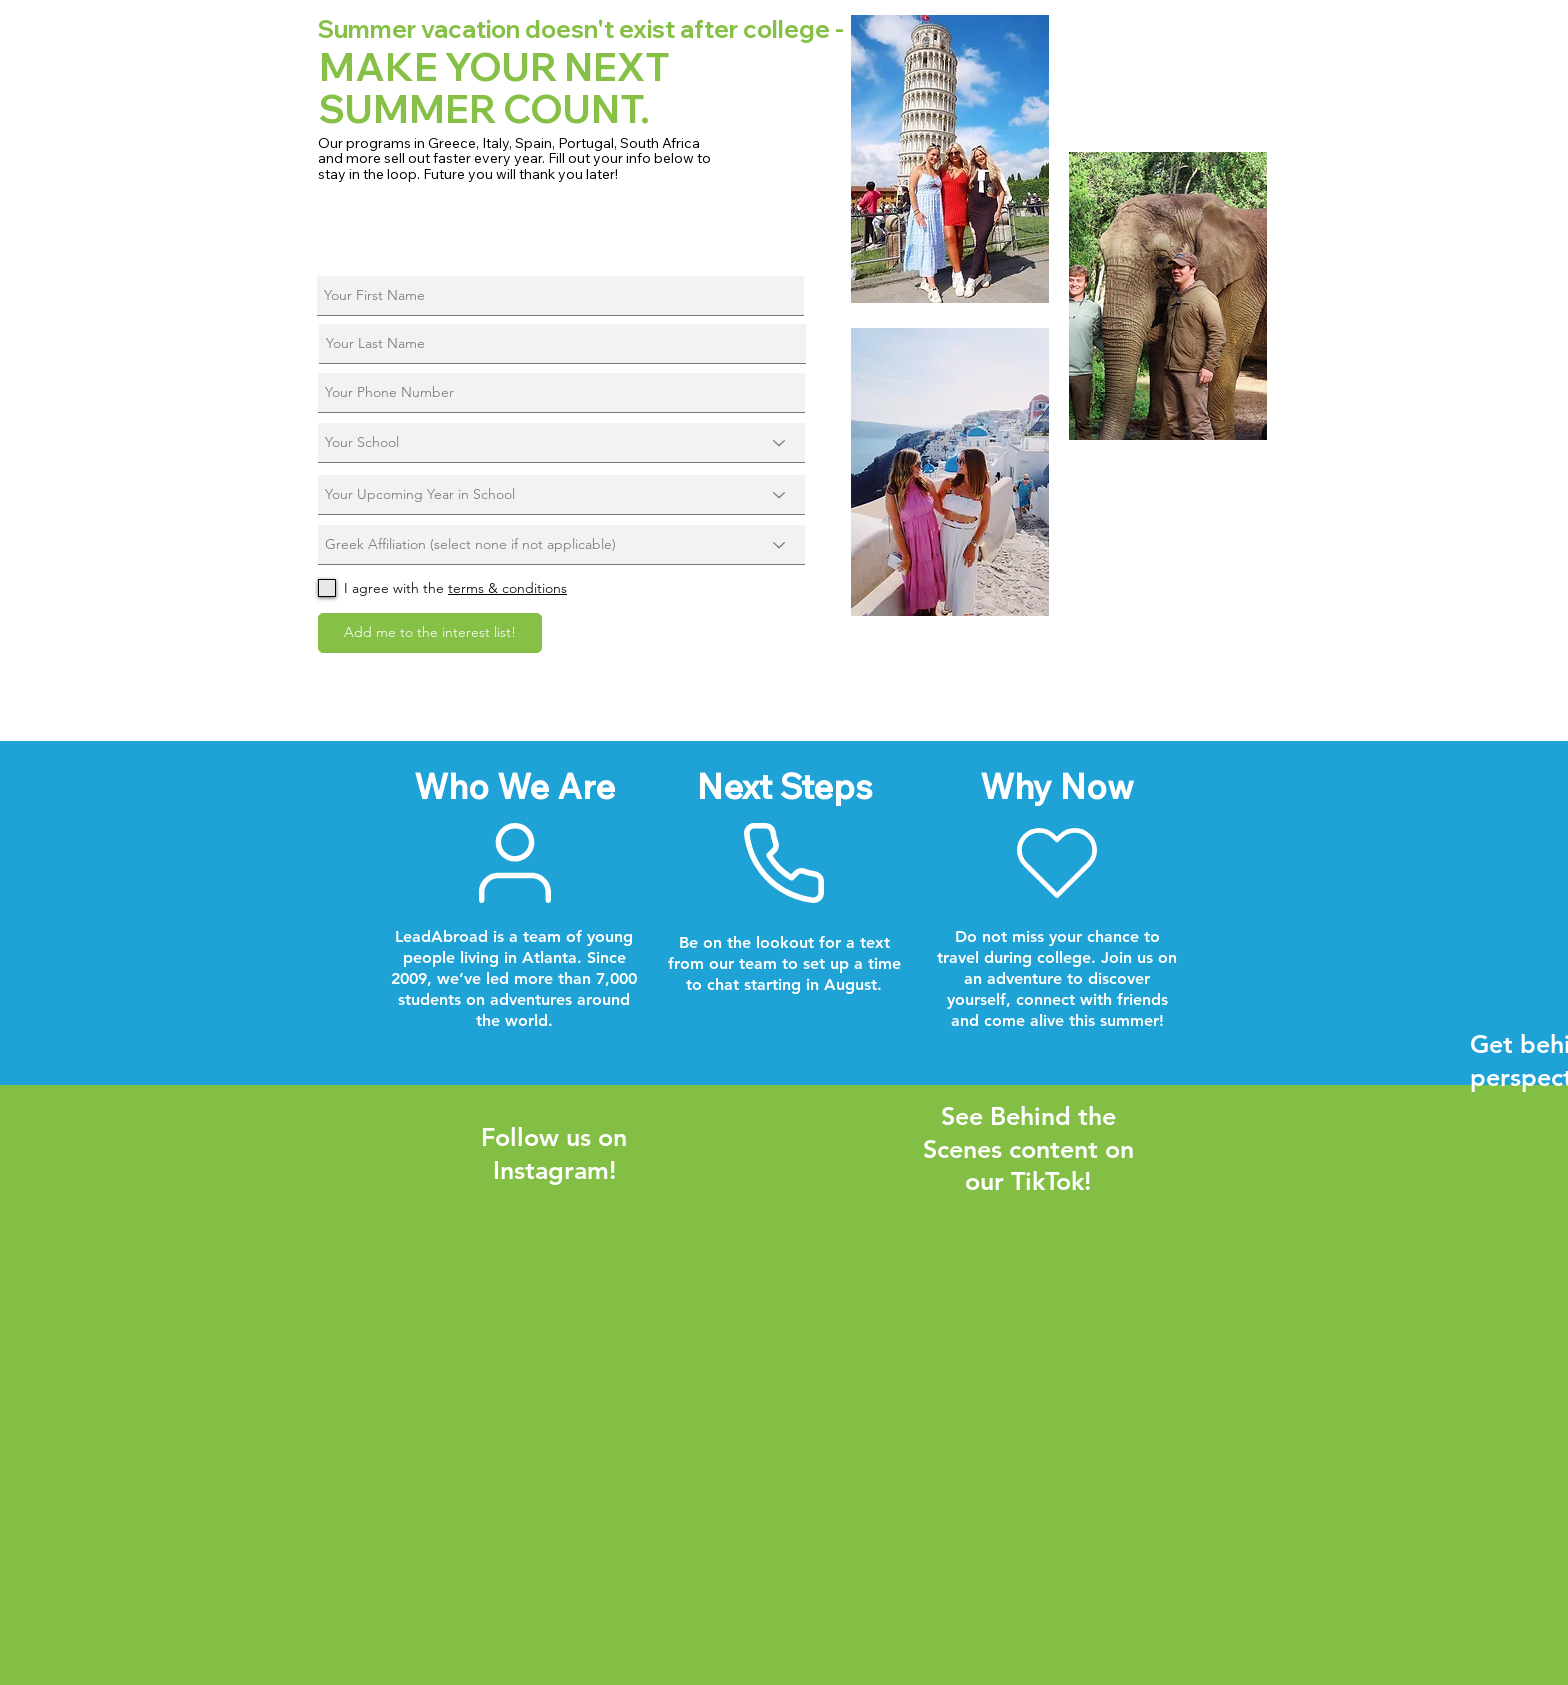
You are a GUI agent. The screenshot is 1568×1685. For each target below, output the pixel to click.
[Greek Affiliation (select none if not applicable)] (561, 545)
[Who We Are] (514, 862)
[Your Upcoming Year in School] (561, 495)
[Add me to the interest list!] (430, 633)
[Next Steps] (784, 863)
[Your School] (561, 443)
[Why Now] (1057, 863)
